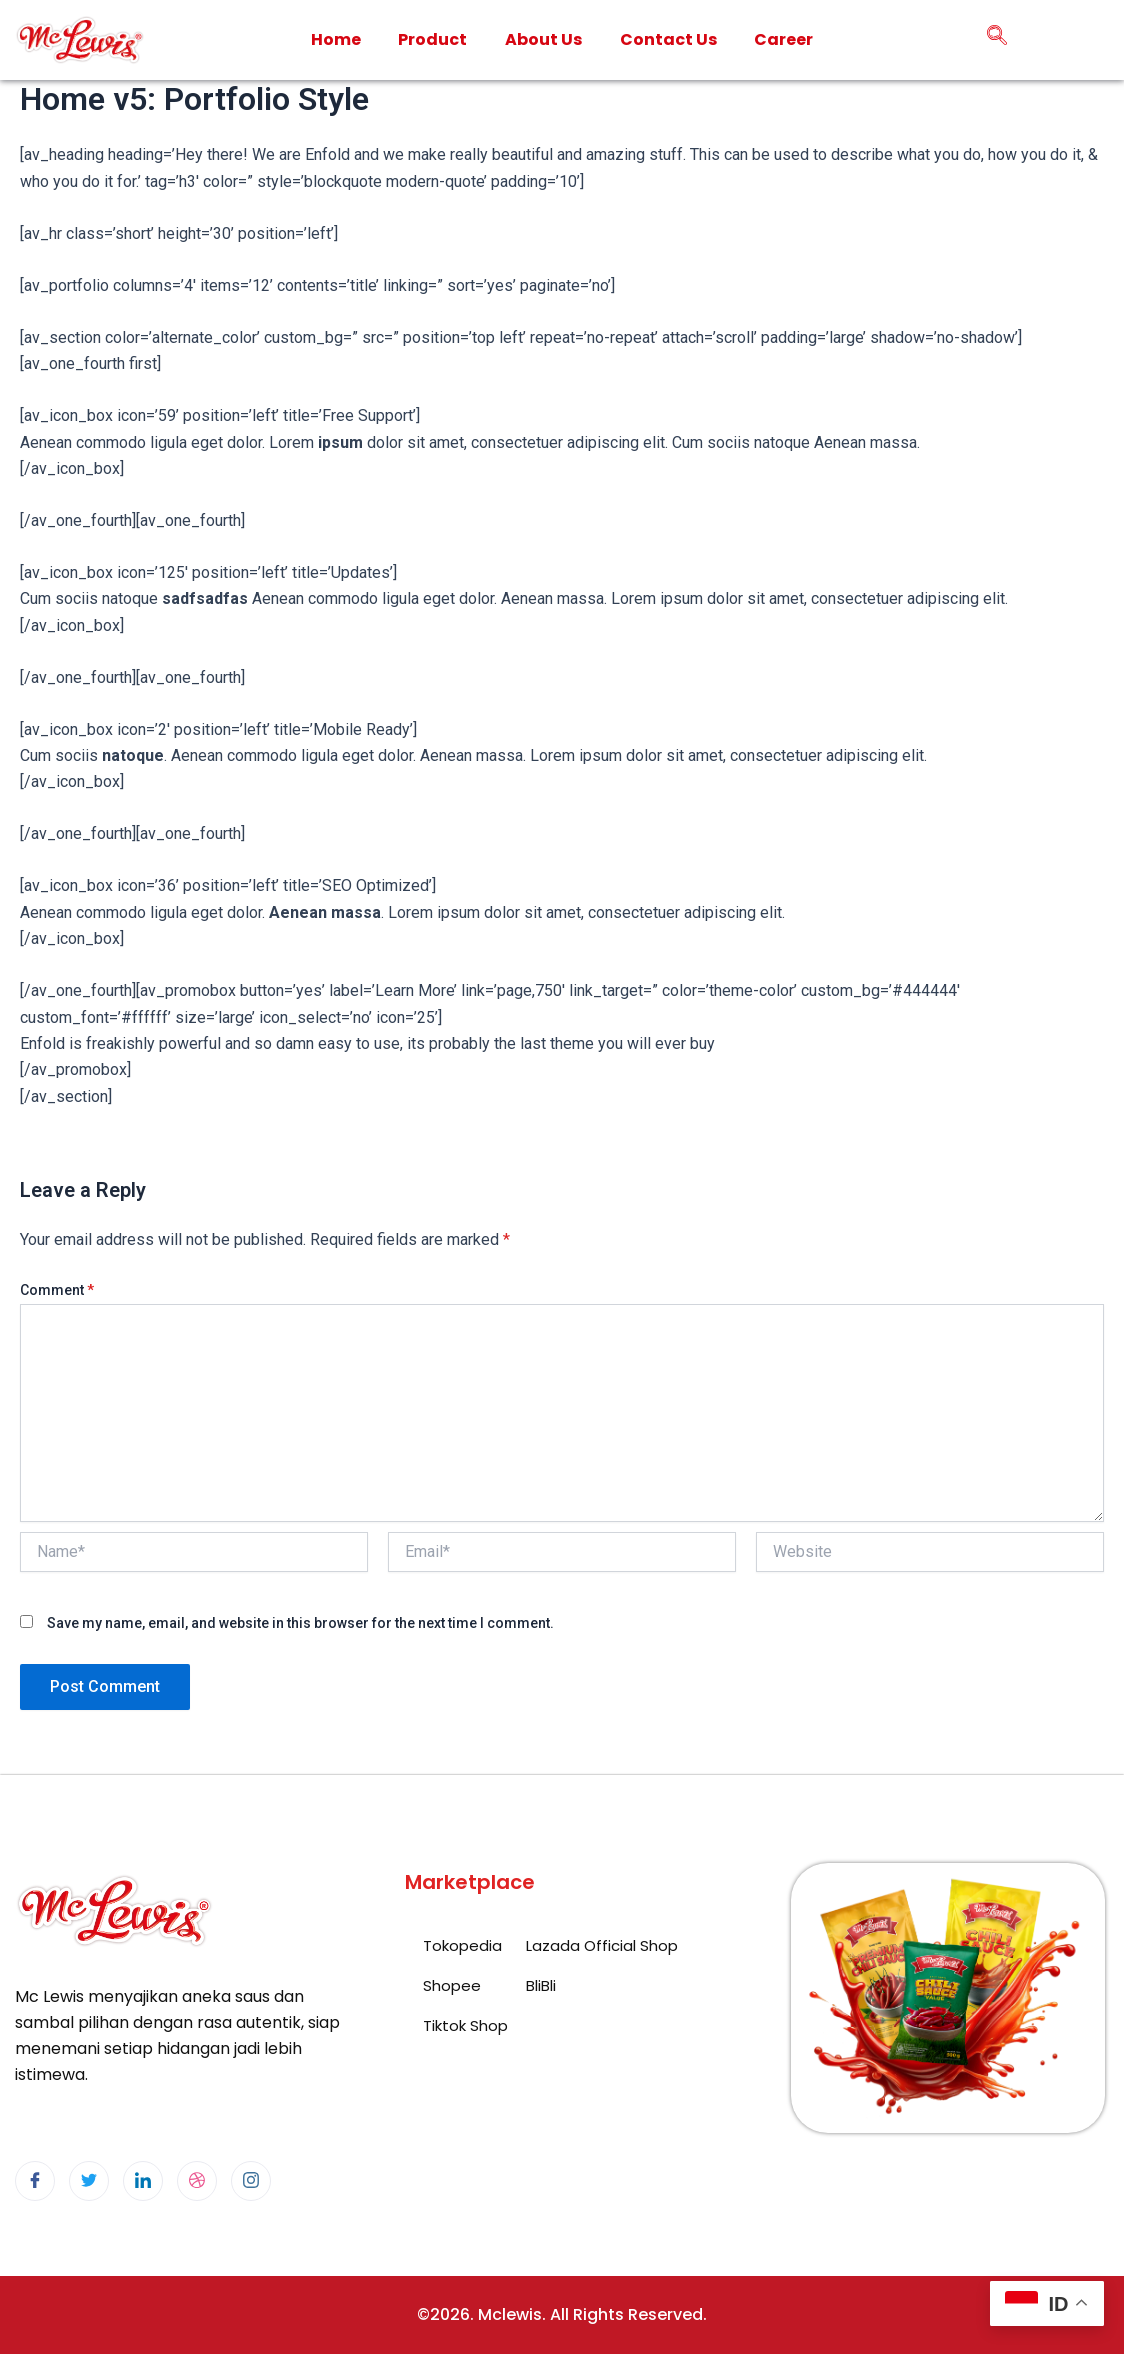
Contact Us (668, 39)
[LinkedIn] (143, 2181)
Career (784, 39)
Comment (57, 1290)
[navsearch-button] (997, 40)
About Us (543, 39)
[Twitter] (89, 2181)
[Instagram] (251, 2181)
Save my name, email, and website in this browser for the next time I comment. (300, 1623)
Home (335, 39)
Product (432, 39)
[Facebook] (35, 2181)
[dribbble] (197, 2181)
